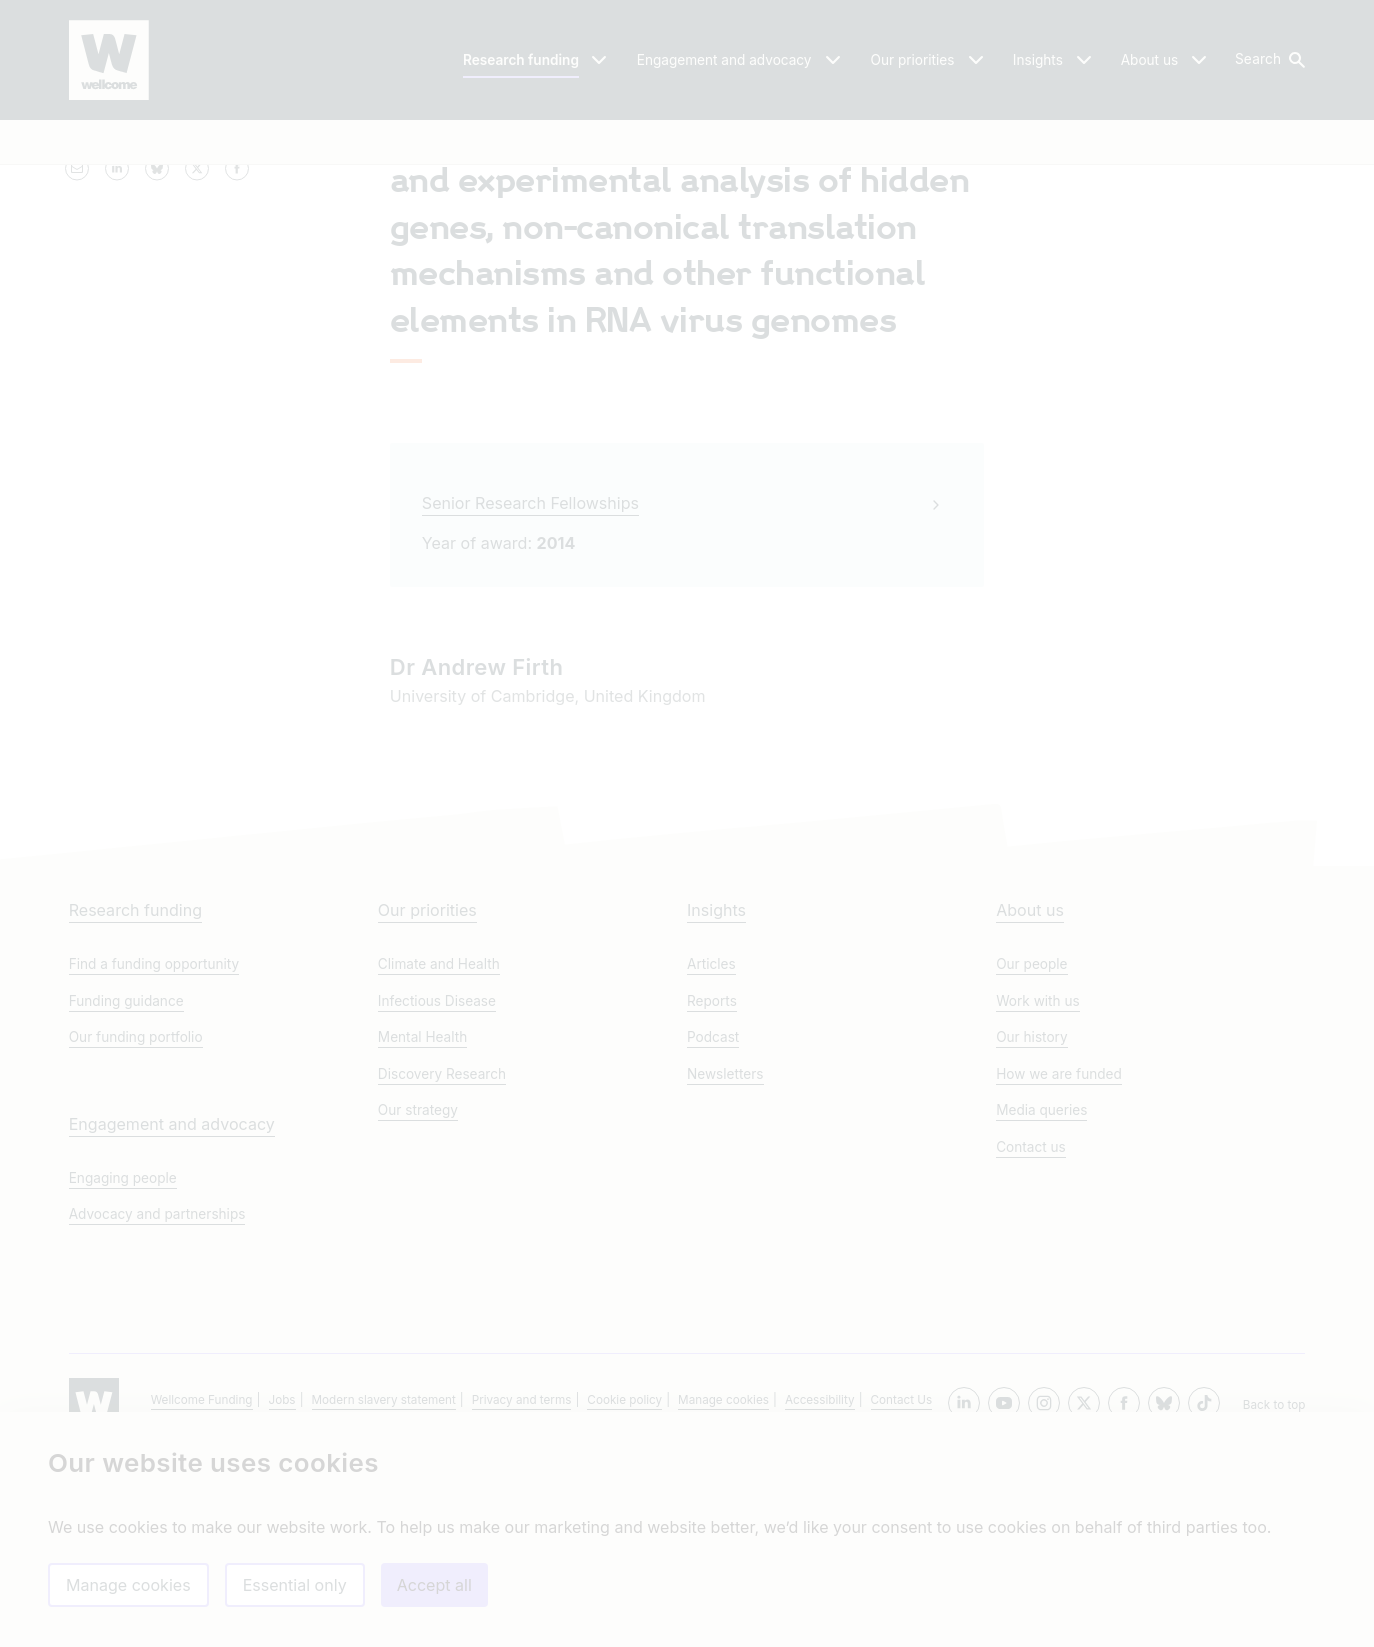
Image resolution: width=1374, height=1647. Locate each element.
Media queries (1041, 1305)
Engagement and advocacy (172, 1319)
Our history (1031, 1233)
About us (1030, 1106)
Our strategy (418, 1305)
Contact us (1031, 1342)
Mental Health (422, 1233)
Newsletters (725, 1269)
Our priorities (427, 1106)
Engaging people (123, 1373)
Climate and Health (439, 1160)
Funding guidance (126, 1196)
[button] (1269, 60)
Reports (712, 1196)
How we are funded (1059, 1269)
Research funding (135, 1106)
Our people (1031, 1160)
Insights (716, 1106)
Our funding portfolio (136, 1233)
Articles (711, 1160)
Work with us (1038, 1196)
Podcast (713, 1233)
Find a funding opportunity (154, 1160)
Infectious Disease (437, 1196)
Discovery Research (442, 1269)
